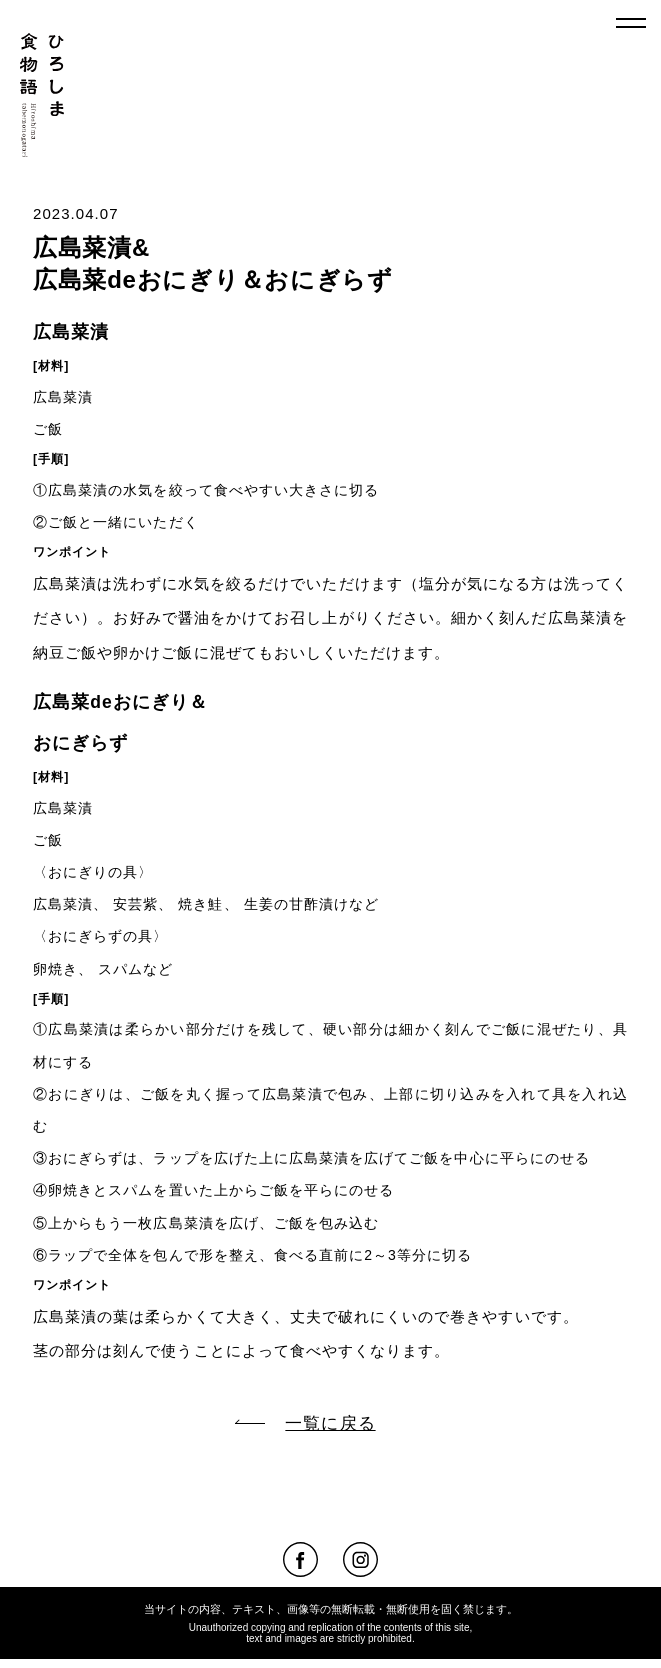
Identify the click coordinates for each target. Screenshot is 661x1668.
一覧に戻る (305, 1423)
